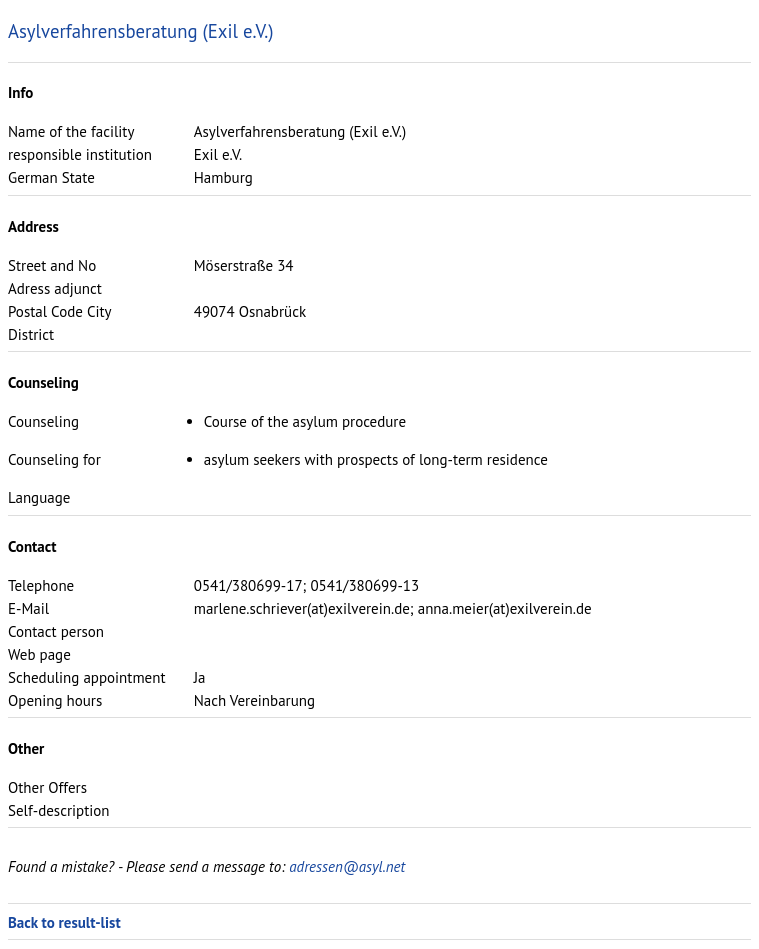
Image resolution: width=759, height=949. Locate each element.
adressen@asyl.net (347, 866)
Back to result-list (64, 922)
